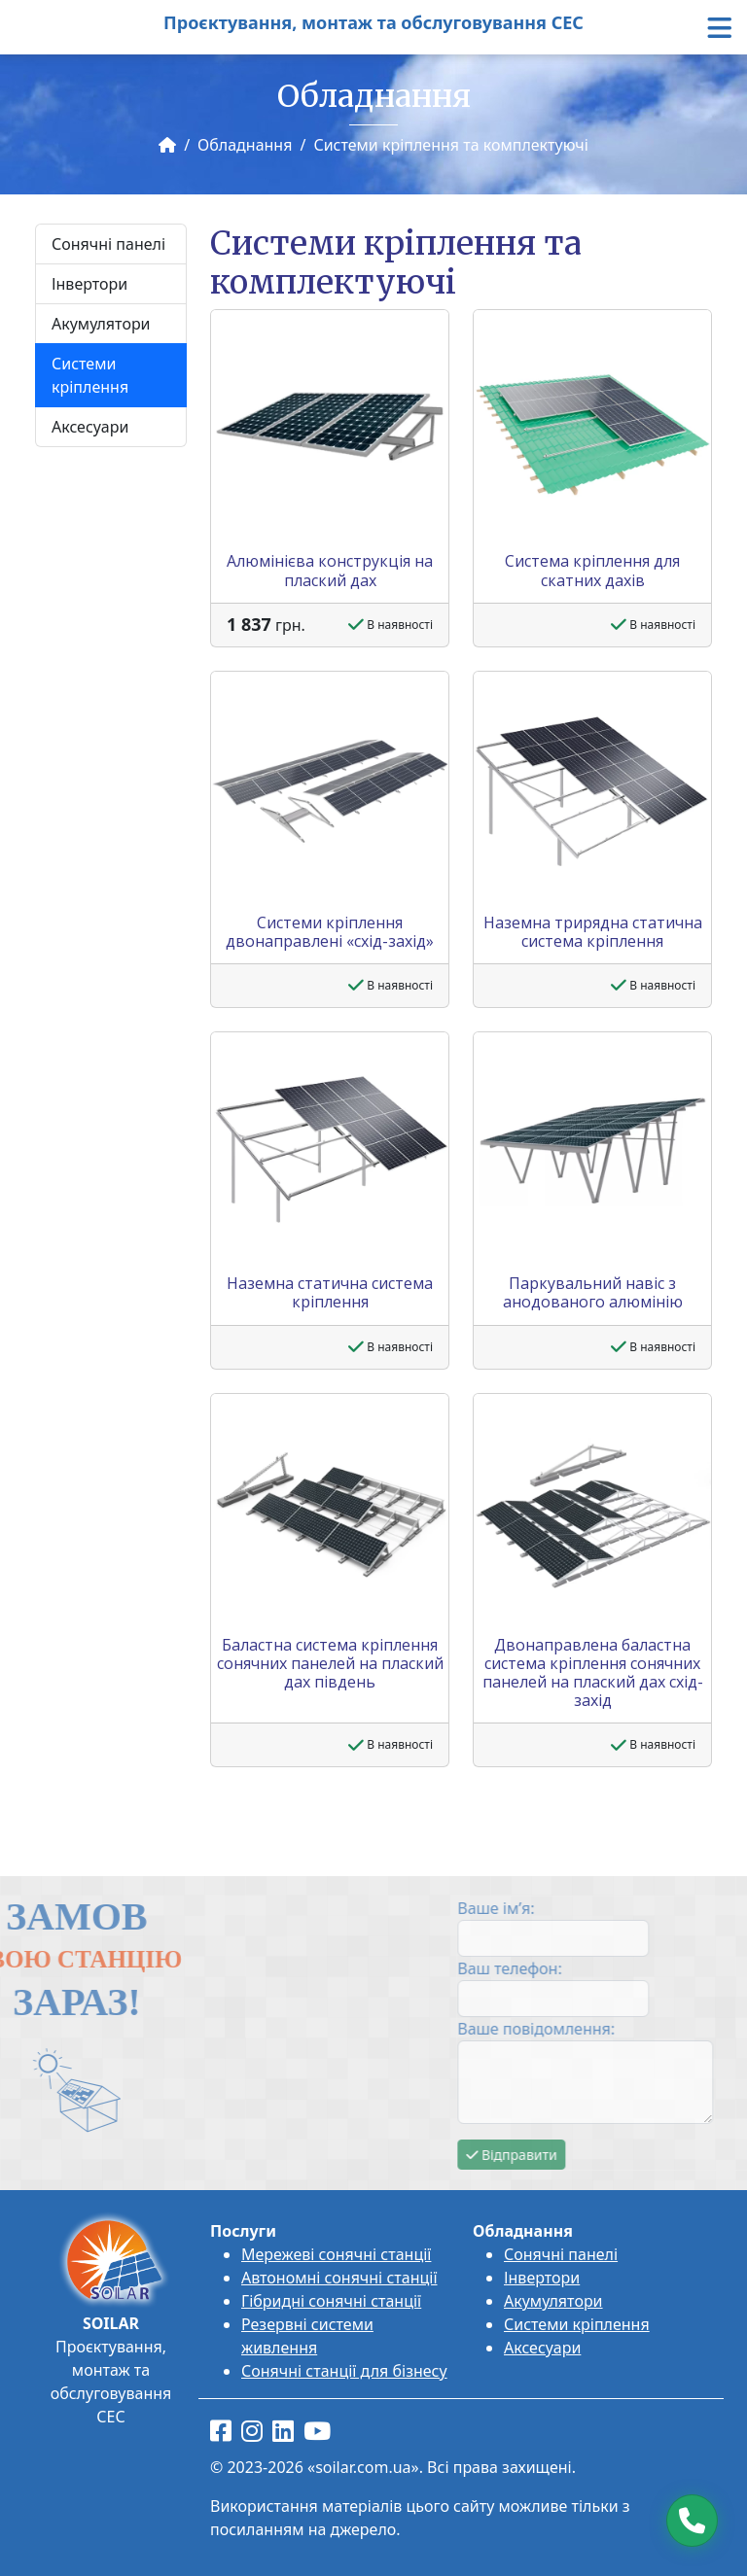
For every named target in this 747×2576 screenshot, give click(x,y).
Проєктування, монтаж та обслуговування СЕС (373, 22)
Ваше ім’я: (607, 1908)
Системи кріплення (90, 375)
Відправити (623, 2154)
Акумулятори (101, 323)
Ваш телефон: (621, 1968)
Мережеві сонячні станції (336, 2254)
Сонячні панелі (108, 244)
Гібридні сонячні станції (331, 2301)
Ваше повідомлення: (648, 2028)
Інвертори (89, 284)
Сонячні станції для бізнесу (344, 2371)
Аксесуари (90, 426)
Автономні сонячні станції (339, 2277)
